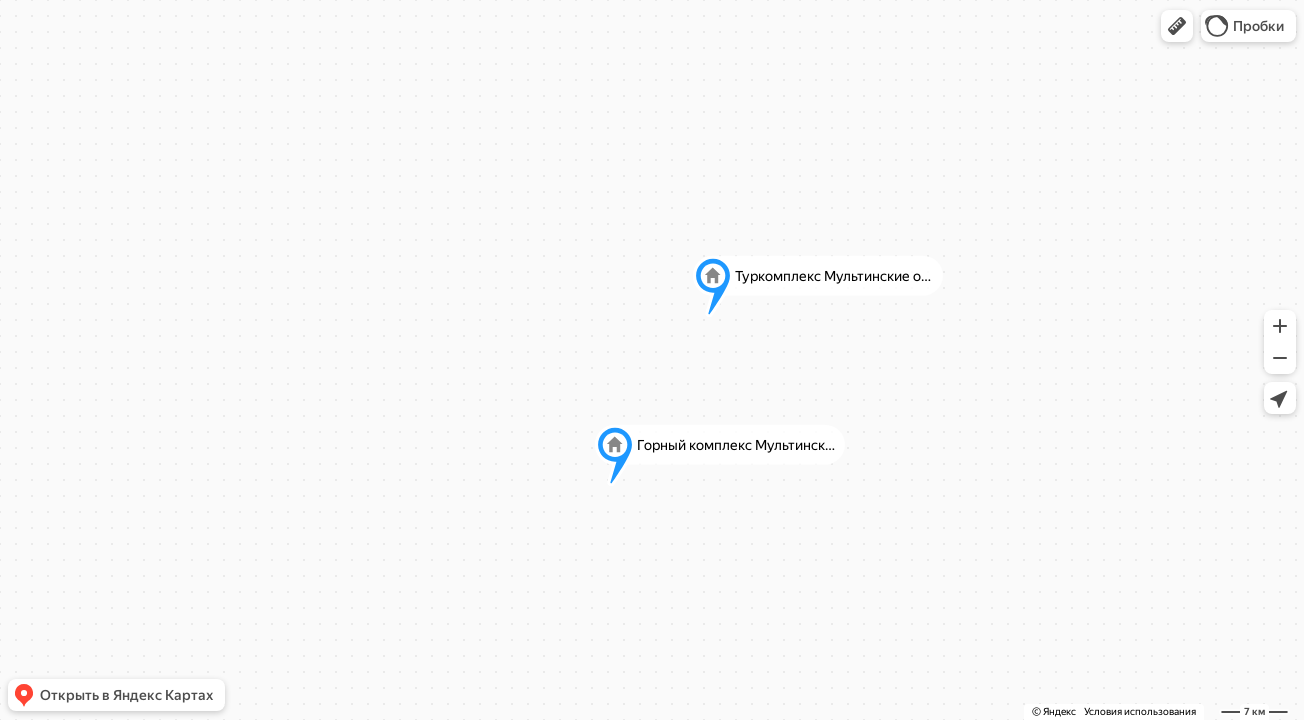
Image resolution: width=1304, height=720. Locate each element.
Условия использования (1140, 711)
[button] (1177, 26)
